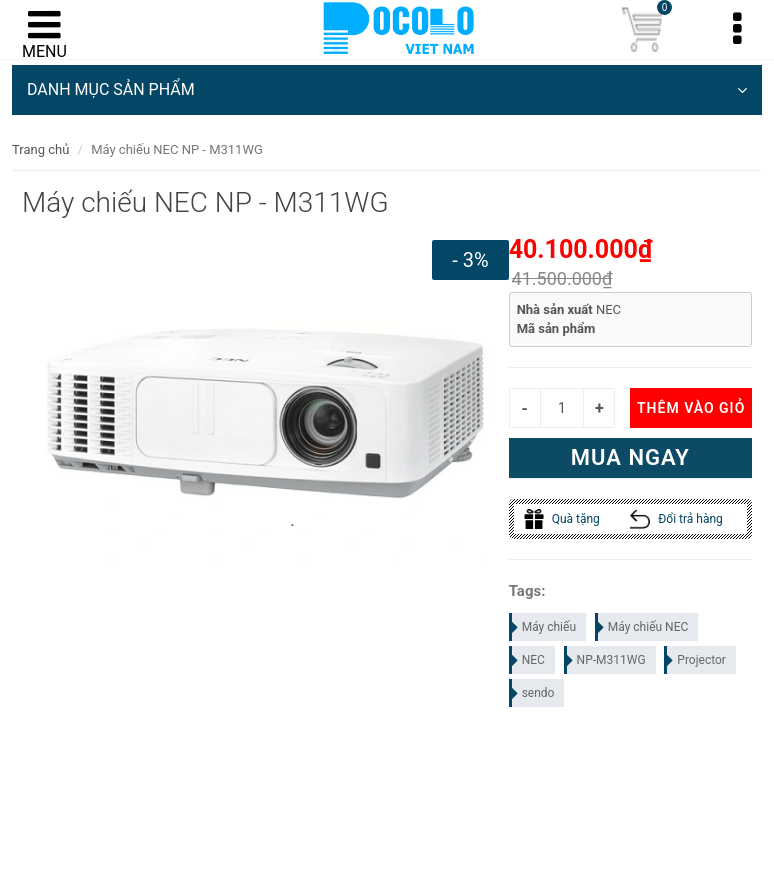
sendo (533, 693)
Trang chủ (40, 149)
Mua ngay (630, 457)
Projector (696, 660)
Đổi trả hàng (676, 519)
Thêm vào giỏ (691, 408)
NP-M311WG (606, 660)
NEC (528, 660)
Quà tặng (562, 519)
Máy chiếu (543, 627)
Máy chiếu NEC (643, 627)
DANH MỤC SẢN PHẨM (387, 90)
